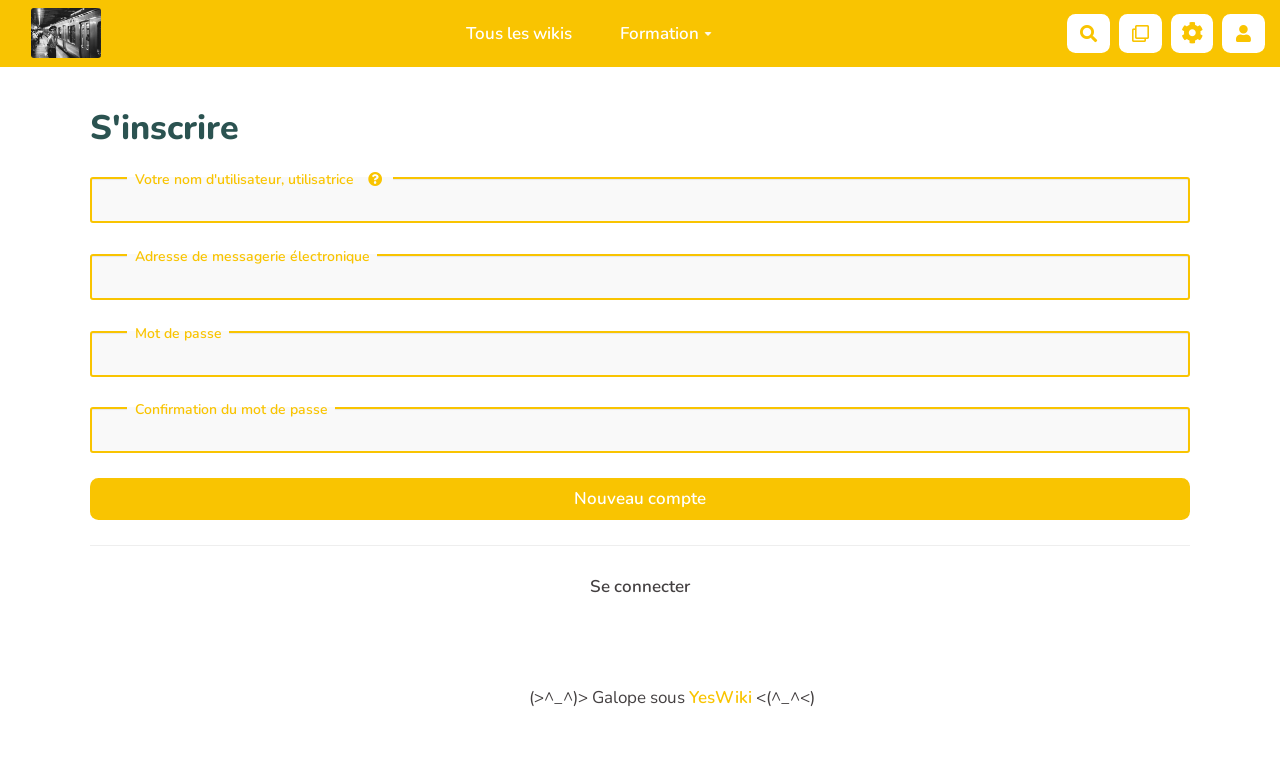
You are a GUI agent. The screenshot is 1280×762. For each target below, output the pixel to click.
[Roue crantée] (1192, 33)
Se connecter (640, 586)
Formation (666, 33)
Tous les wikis (519, 33)
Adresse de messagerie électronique (252, 257)
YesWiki (720, 697)
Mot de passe (178, 334)
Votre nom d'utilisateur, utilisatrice (258, 179)
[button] (1243, 33)
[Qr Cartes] (1140, 33)
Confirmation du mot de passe (231, 410)
